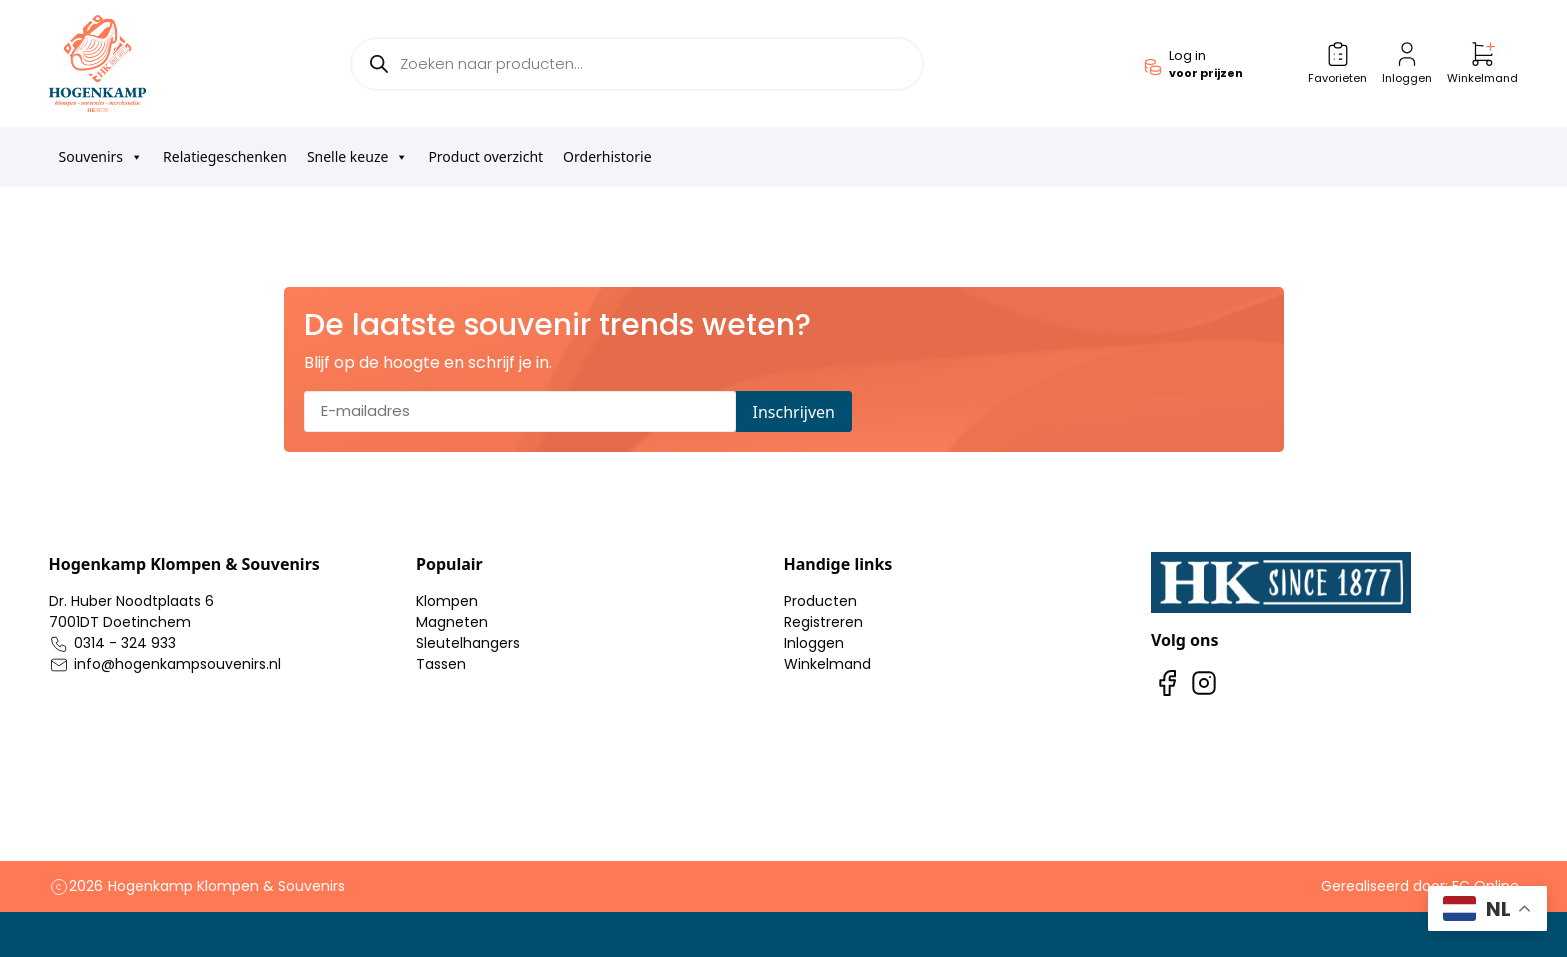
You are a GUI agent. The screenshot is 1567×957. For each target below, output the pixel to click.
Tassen (441, 664)
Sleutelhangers (468, 643)
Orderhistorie (607, 156)
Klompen (447, 601)
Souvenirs (101, 157)
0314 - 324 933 (125, 643)
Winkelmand (827, 664)
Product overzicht (485, 156)
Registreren (823, 622)
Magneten (452, 622)
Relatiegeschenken (225, 156)
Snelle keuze (358, 157)
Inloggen (814, 643)
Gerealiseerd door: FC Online (1420, 886)
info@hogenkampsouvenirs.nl (177, 664)
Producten (820, 601)
